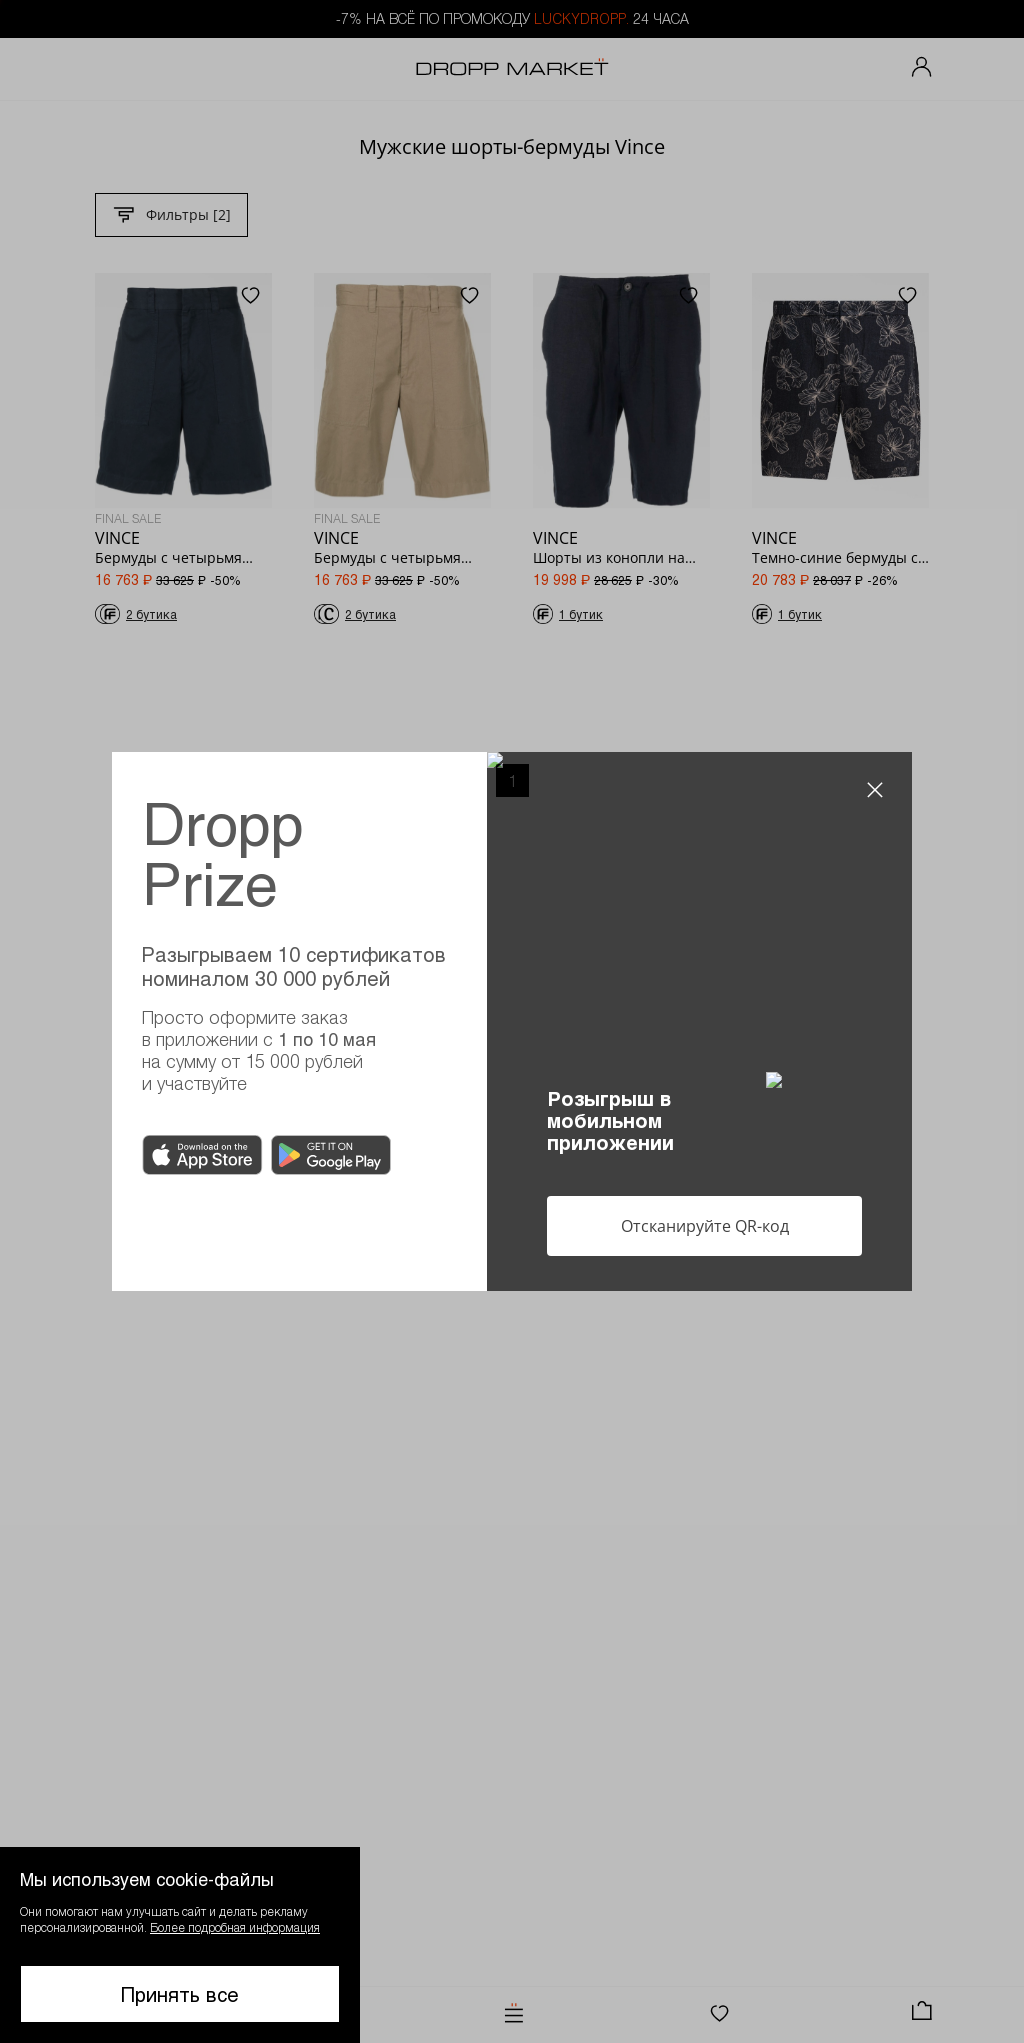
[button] (180, 1945)
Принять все (180, 1994)
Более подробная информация (235, 1927)
